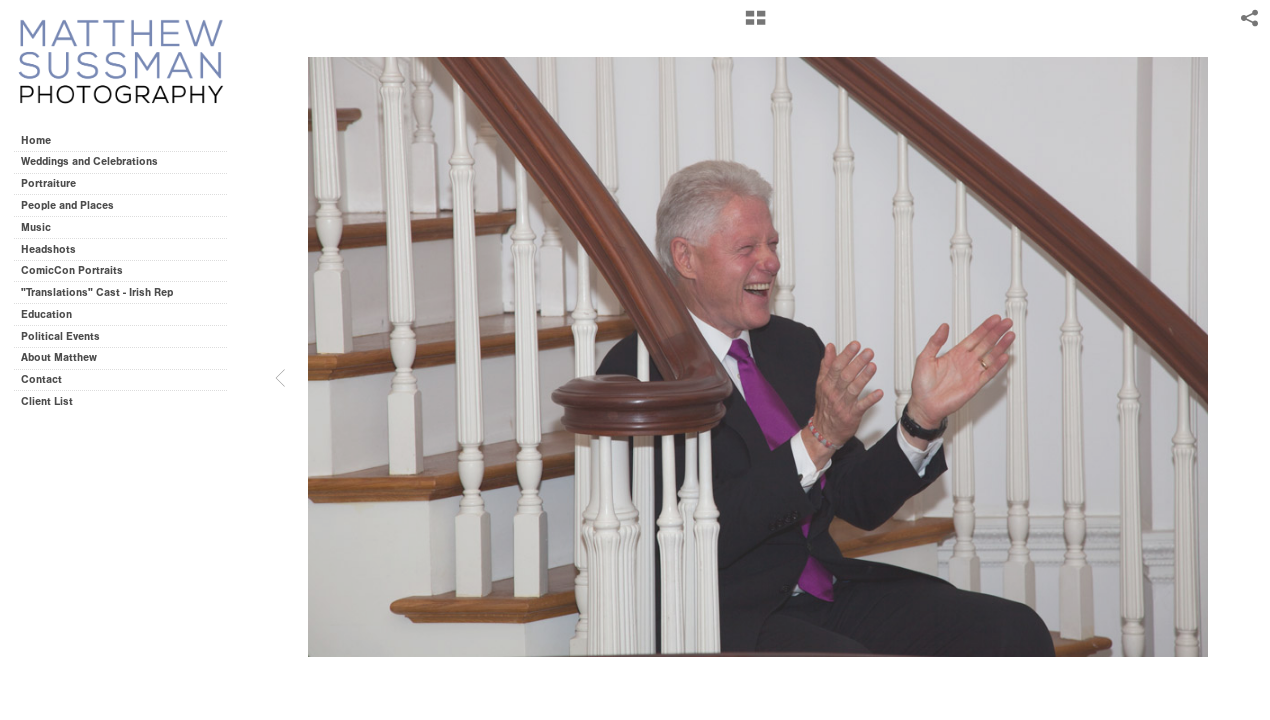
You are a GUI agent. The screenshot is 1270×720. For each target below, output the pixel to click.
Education (46, 314)
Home (36, 140)
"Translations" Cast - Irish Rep (97, 292)
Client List (47, 401)
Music (36, 227)
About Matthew (59, 357)
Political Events (60, 336)
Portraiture (48, 183)
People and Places (67, 205)
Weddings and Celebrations (96, 161)
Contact (41, 379)
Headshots (48, 249)
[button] (755, 25)
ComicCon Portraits (72, 270)
